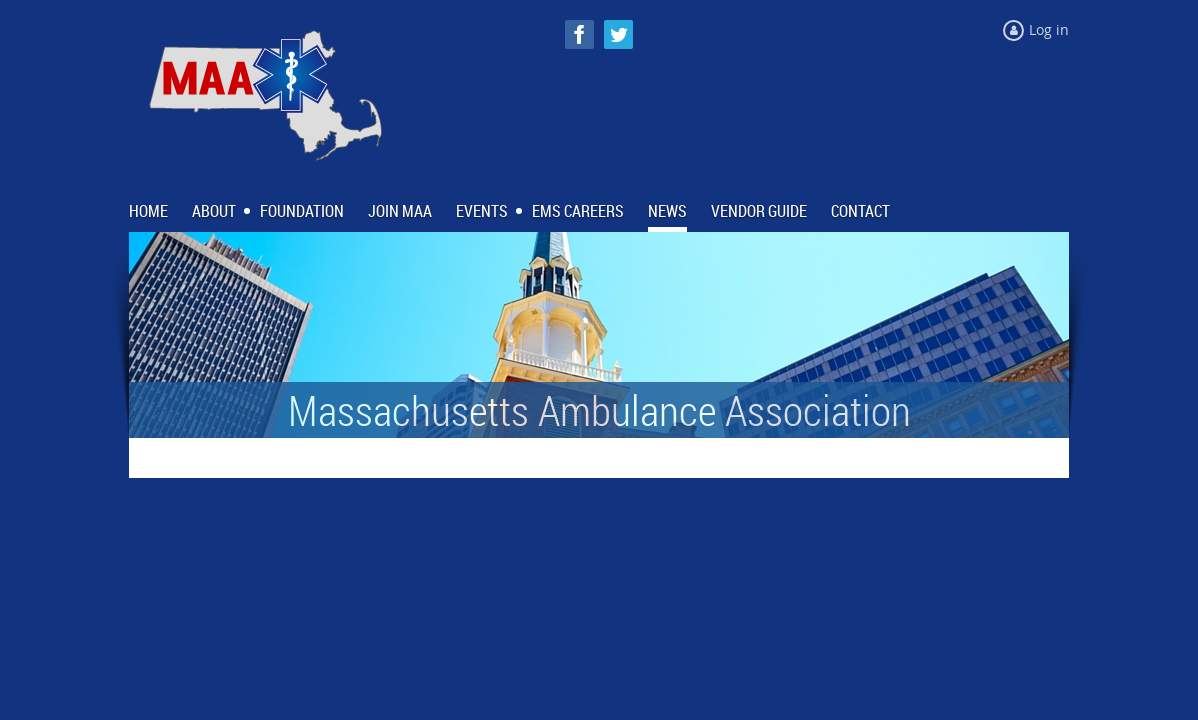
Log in (1049, 29)
